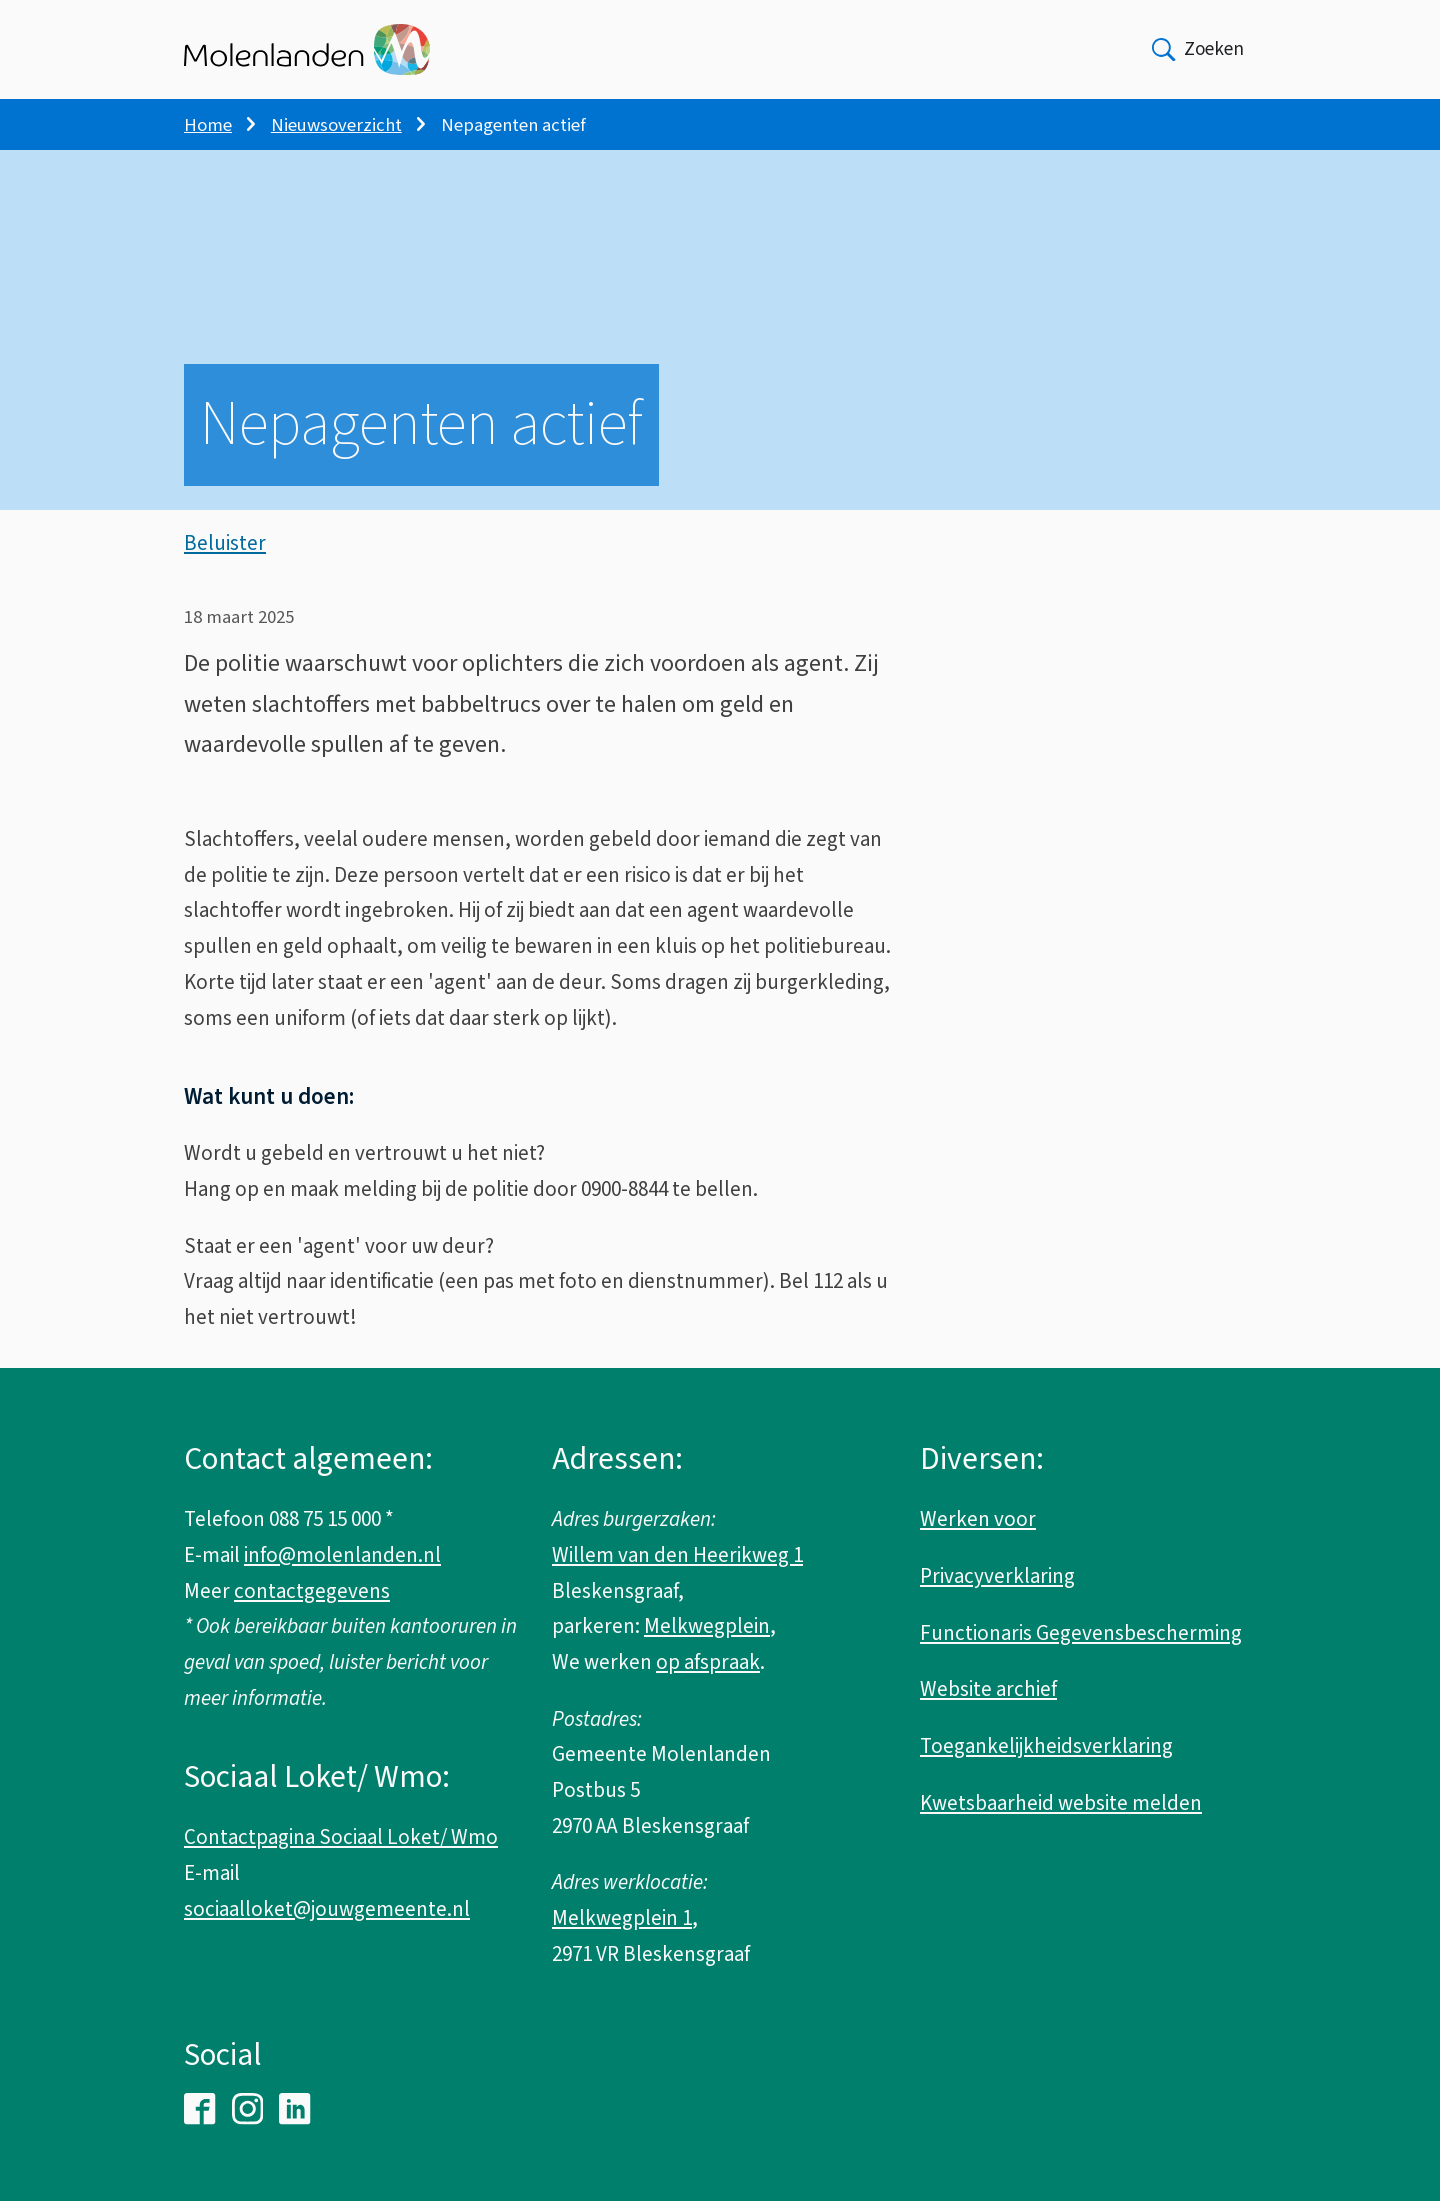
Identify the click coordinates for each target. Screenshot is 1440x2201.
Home (208, 125)
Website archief (988, 1689)
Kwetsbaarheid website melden (1061, 1803)
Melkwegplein (707, 1626)
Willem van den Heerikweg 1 (677, 1555)
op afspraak (708, 1662)
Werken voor (978, 1519)
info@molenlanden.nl (342, 1555)
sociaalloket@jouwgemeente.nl (327, 1909)
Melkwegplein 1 (622, 1918)
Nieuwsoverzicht (336, 125)
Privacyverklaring (997, 1576)
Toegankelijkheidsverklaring (1046, 1746)
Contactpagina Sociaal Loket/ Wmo (341, 1837)
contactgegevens (312, 1591)
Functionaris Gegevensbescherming (1081, 1633)
